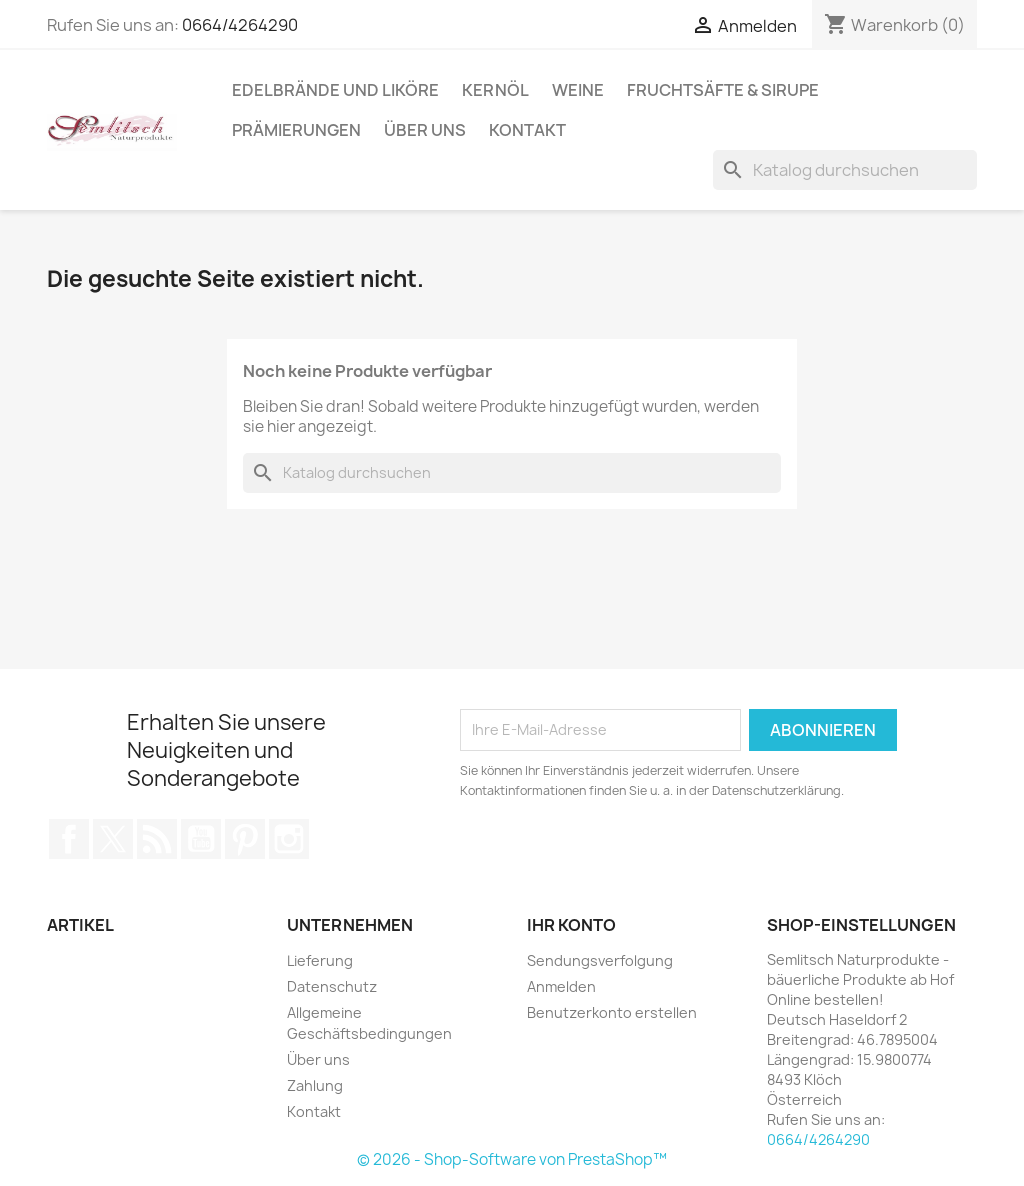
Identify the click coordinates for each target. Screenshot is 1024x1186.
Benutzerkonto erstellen (612, 1012)
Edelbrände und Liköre (335, 90)
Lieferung (320, 960)
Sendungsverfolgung (600, 960)
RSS (157, 839)
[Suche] (845, 170)
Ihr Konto (571, 925)
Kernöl (495, 90)
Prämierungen (296, 130)
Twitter (113, 839)
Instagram (289, 839)
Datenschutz (332, 986)
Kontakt (527, 130)
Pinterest (245, 839)
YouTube (201, 839)
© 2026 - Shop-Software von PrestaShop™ (512, 1159)
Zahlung (315, 1085)
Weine (578, 90)
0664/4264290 (240, 25)
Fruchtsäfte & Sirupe (723, 90)
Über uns (425, 130)
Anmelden (561, 986)
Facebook (69, 839)
